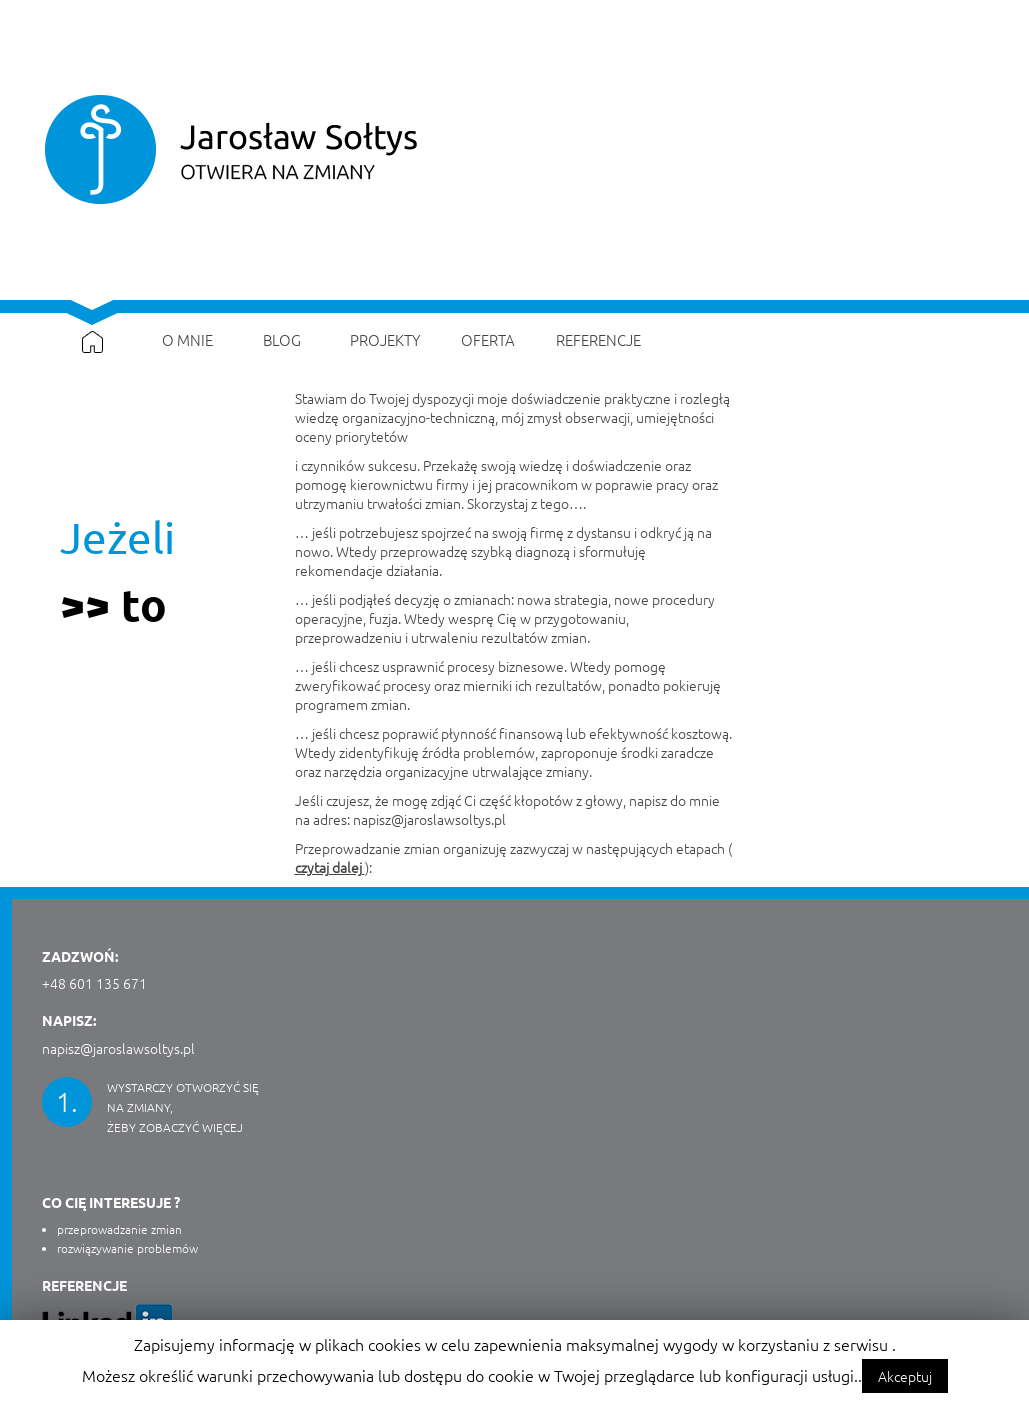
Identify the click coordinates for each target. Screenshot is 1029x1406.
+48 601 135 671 (94, 983)
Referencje (84, 1285)
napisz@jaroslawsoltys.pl (429, 819)
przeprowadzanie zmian (119, 1229)
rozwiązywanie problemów (127, 1248)
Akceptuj (905, 1376)
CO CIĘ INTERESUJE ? (111, 1202)
